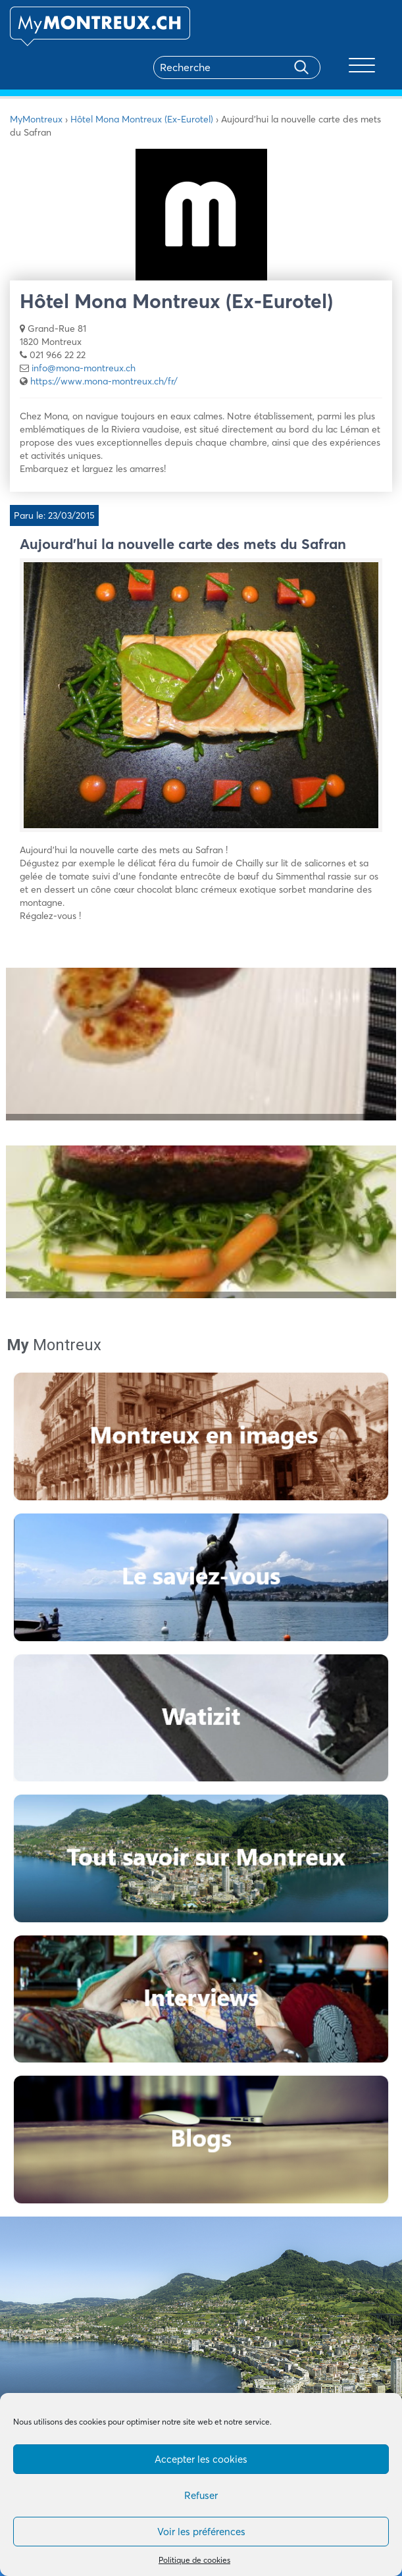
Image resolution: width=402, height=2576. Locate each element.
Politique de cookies (194, 2560)
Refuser (201, 2495)
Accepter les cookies (201, 2459)
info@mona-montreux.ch (84, 368)
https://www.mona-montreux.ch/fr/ (104, 381)
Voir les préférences (201, 2531)
